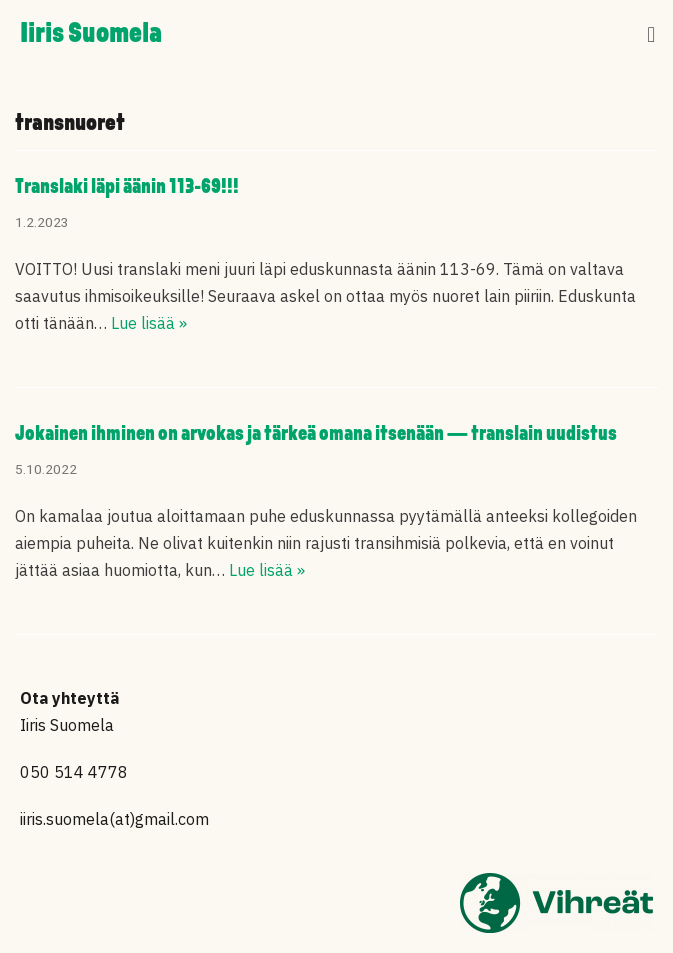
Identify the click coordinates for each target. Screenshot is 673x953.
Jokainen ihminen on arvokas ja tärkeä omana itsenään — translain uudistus (316, 434)
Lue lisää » (149, 323)
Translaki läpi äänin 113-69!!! (127, 187)
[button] (651, 35)
